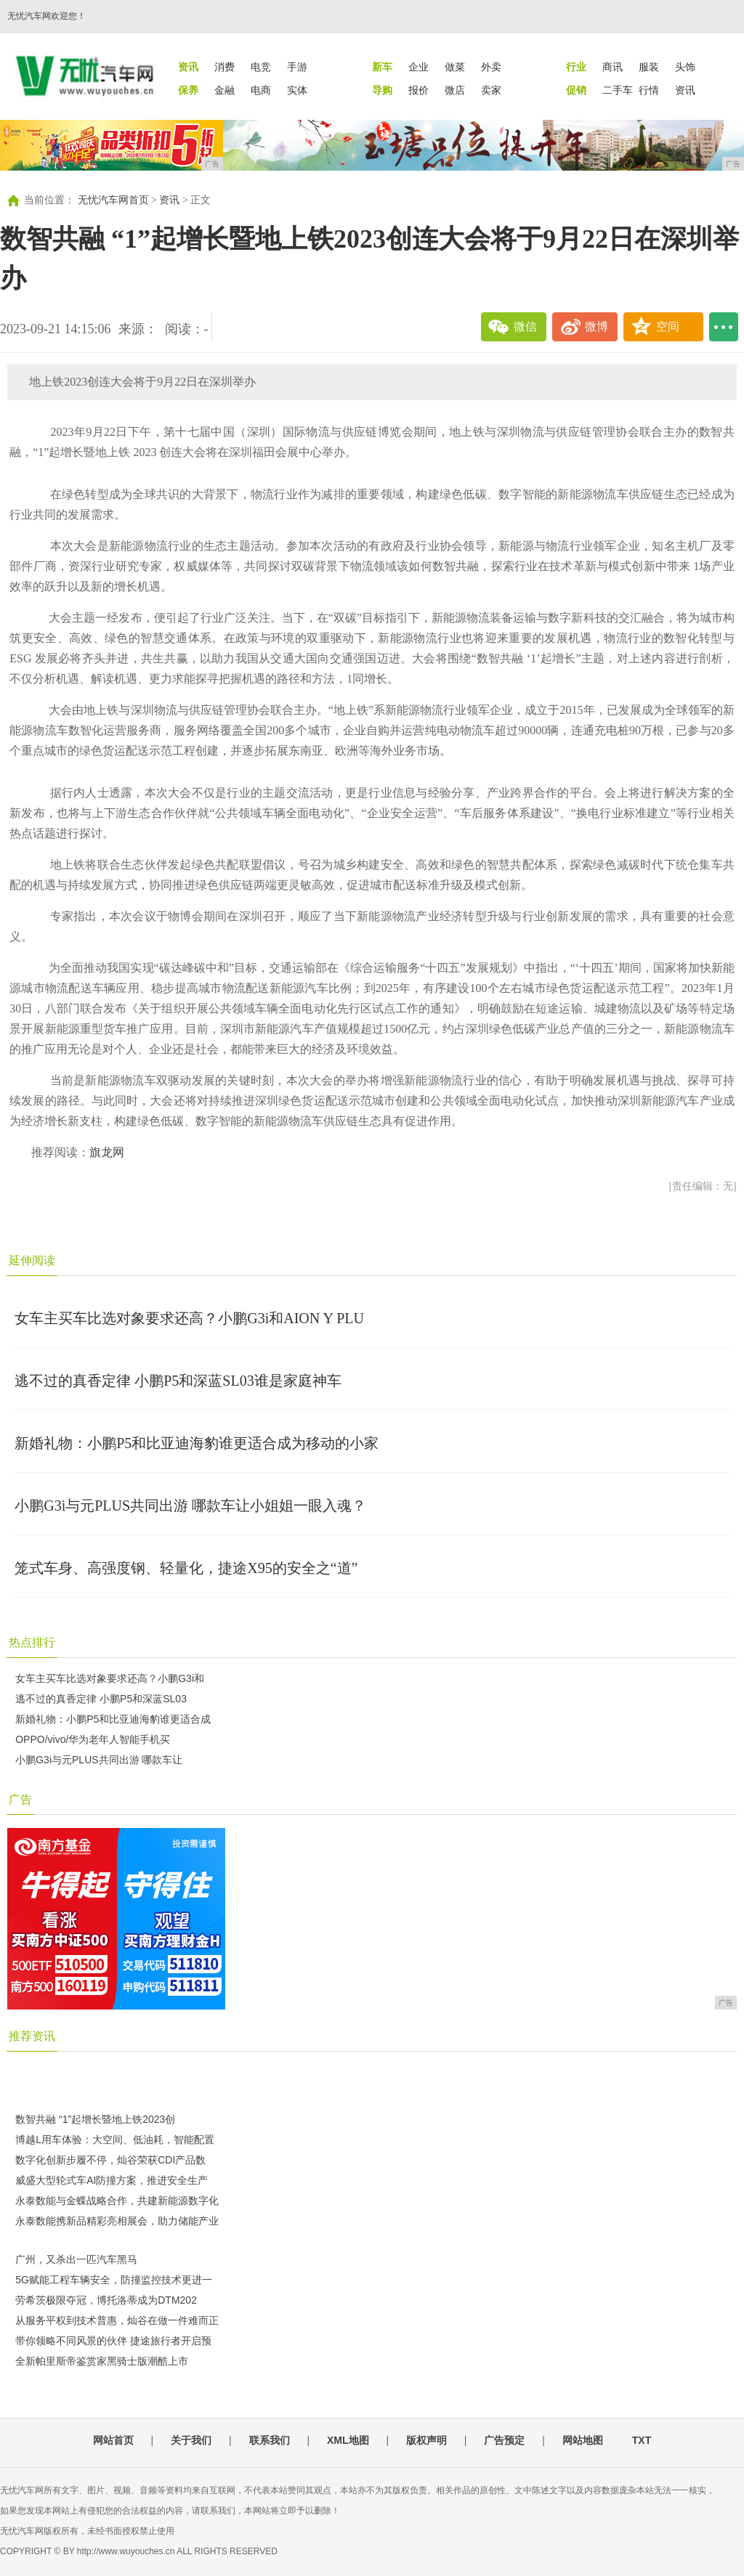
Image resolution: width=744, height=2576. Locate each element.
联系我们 (269, 2440)
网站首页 (113, 2440)
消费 (224, 67)
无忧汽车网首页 (113, 200)
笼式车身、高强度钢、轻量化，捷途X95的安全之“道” (186, 1568)
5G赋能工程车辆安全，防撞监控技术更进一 (113, 2280)
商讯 (612, 67)
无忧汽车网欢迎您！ (46, 16)
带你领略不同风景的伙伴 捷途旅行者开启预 (113, 2341)
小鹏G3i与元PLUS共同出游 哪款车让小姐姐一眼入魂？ (190, 1505)
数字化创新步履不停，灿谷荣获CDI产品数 (110, 2160)
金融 (224, 90)
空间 (667, 326)
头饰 (685, 67)
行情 (649, 90)
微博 (596, 326)
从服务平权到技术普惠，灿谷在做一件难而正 (117, 2320)
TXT (641, 2440)
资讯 (685, 90)
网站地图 (582, 2440)
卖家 (491, 90)
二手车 (617, 90)
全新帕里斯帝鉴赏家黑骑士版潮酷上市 (101, 2361)
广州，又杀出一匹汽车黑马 (76, 2259)
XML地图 (348, 2440)
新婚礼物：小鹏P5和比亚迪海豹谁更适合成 (113, 1719)
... (723, 326)
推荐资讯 (32, 2036)
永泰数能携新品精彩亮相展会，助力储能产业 (117, 2221)
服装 (649, 67)
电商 (261, 90)
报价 (418, 90)
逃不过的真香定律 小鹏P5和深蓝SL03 (101, 1699)
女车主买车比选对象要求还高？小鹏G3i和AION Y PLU (189, 1318)
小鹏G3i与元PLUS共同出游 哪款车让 (98, 1760)
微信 (525, 326)
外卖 (491, 67)
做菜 (455, 67)
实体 (297, 90)
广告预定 (504, 2440)
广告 (20, 1799)
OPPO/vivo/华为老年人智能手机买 (92, 1739)
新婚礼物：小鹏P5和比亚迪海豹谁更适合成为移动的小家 (197, 1443)
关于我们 (191, 2440)
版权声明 (426, 2440)
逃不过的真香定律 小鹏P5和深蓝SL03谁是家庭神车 (178, 1381)
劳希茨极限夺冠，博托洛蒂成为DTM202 (106, 2300)
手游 (297, 67)
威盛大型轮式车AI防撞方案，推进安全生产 (111, 2180)
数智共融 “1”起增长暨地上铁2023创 (95, 2119)
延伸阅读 (32, 1260)
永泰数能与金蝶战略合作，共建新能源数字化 (117, 2200)
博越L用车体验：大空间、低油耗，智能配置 (114, 2139)
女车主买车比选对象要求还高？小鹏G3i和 (109, 1678)
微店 (455, 90)
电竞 (261, 67)
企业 (418, 67)
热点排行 (32, 1642)
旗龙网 (106, 1152)
